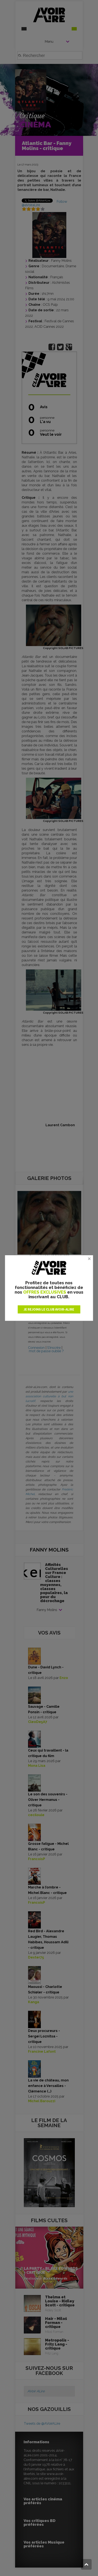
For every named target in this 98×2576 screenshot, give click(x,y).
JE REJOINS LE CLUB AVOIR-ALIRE (49, 1309)
